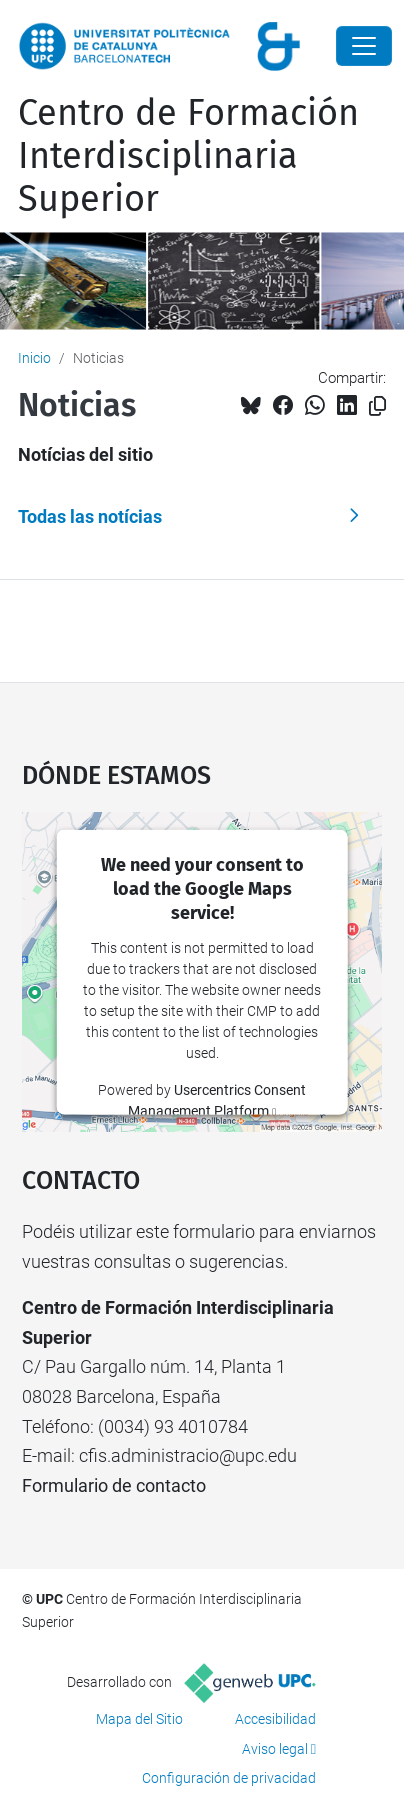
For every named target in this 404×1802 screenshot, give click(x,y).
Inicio (34, 358)
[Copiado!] (377, 406)
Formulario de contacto (114, 1485)
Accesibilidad (275, 1719)
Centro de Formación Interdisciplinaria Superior (188, 156)
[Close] (364, 46)
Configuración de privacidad (229, 1778)
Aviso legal (275, 1749)
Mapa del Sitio (139, 1719)
